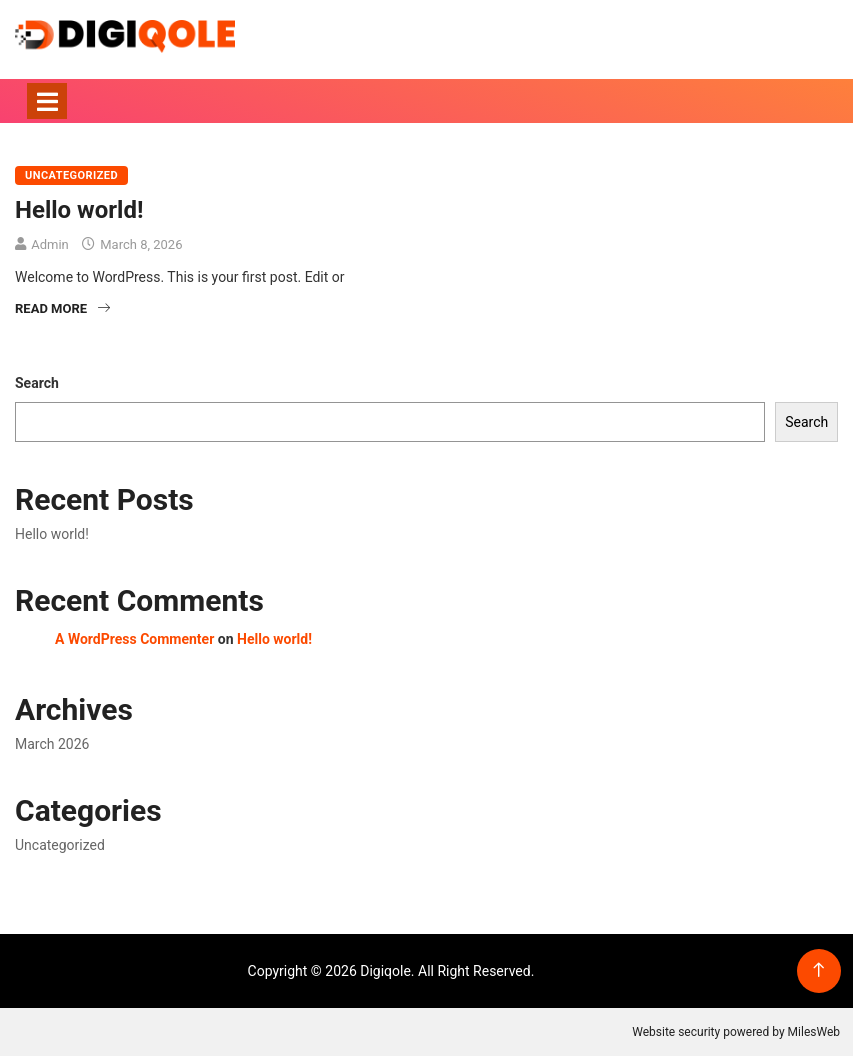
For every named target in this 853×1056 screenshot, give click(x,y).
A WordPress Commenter (134, 639)
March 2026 (52, 744)
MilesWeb (814, 1032)
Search (37, 383)
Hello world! (79, 210)
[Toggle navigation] (47, 101)
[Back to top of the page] (818, 970)
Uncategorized (71, 175)
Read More (62, 308)
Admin (50, 244)
